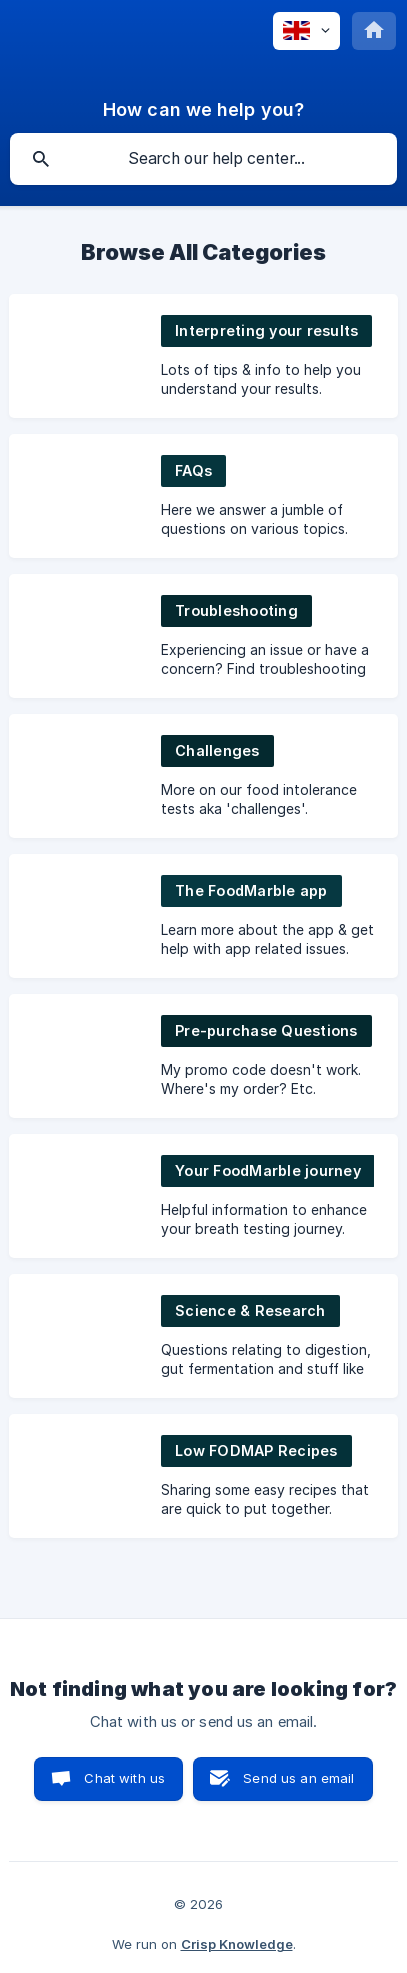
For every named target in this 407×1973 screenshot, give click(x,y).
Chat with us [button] (124, 1778)
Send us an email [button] (298, 1778)
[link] (203, 356)
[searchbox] (203, 159)
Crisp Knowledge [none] (237, 1944)
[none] (306, 31)
